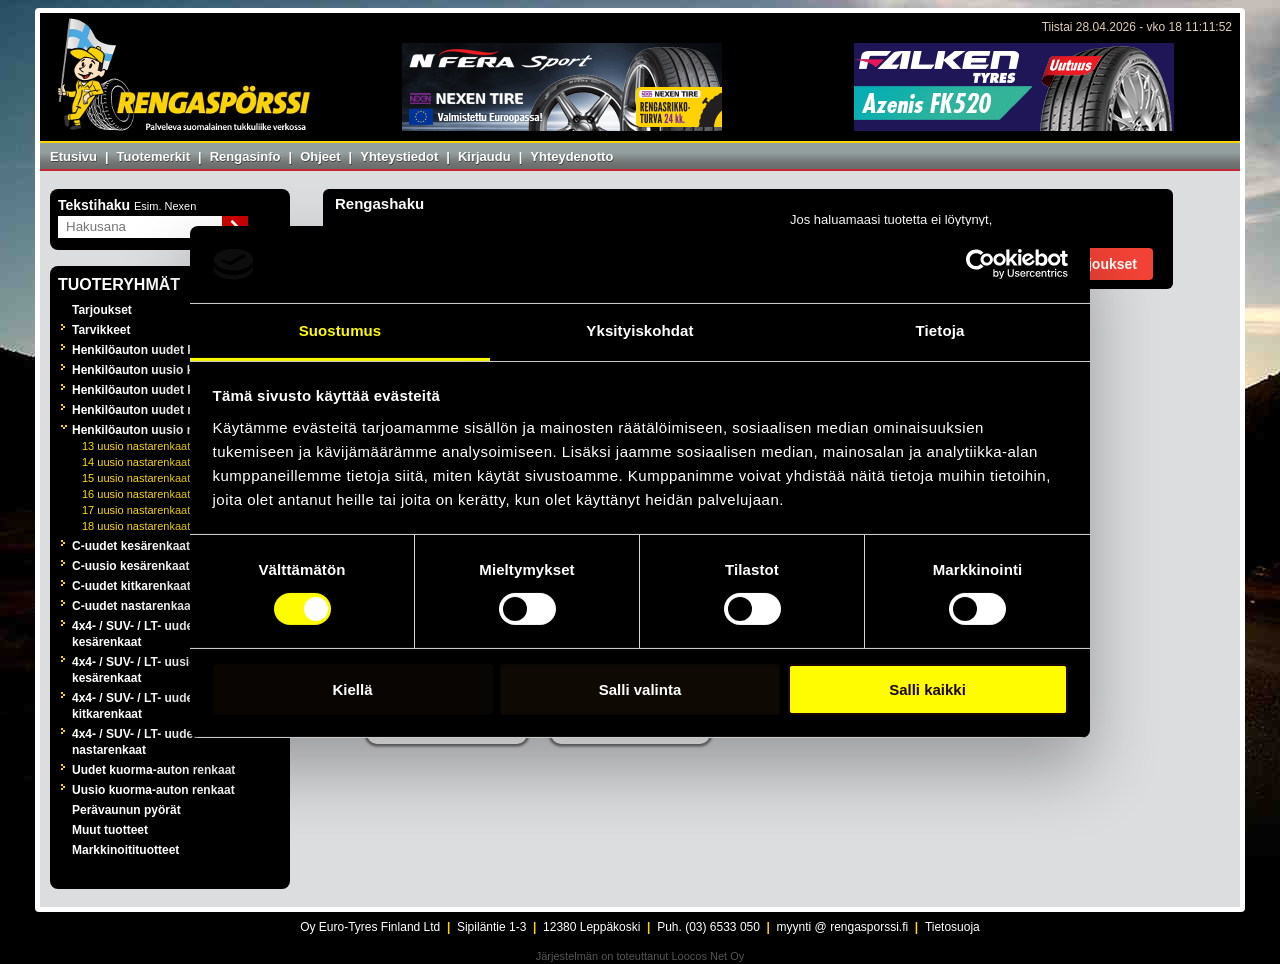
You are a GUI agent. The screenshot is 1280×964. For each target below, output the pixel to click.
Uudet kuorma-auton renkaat (153, 770)
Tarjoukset (102, 310)
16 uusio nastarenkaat (136, 494)
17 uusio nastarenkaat (136, 510)
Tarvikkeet (101, 330)
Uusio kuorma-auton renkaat (153, 790)
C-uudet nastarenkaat (133, 606)
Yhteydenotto (571, 156)
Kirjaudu (484, 156)
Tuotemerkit (153, 156)
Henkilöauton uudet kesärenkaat (164, 350)
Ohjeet (320, 156)
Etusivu (73, 156)
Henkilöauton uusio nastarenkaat (166, 430)
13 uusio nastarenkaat (136, 446)
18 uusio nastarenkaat (136, 526)
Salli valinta (640, 689)
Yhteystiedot (399, 156)
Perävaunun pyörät (126, 810)
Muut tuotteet (110, 830)
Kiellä (352, 689)
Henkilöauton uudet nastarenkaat (166, 410)
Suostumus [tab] (340, 330)
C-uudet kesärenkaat (131, 546)
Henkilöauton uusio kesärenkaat (164, 370)
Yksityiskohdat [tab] (639, 330)
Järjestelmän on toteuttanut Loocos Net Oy (640, 956)
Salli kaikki (927, 689)
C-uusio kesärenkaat (130, 566)
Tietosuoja (952, 927)
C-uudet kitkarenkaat (131, 586)
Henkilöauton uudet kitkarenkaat (164, 390)
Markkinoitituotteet (125, 850)
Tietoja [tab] (940, 330)
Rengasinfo (245, 156)
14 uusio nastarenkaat (136, 462)
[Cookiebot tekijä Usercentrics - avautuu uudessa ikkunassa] (980, 264)
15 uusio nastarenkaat (136, 478)
